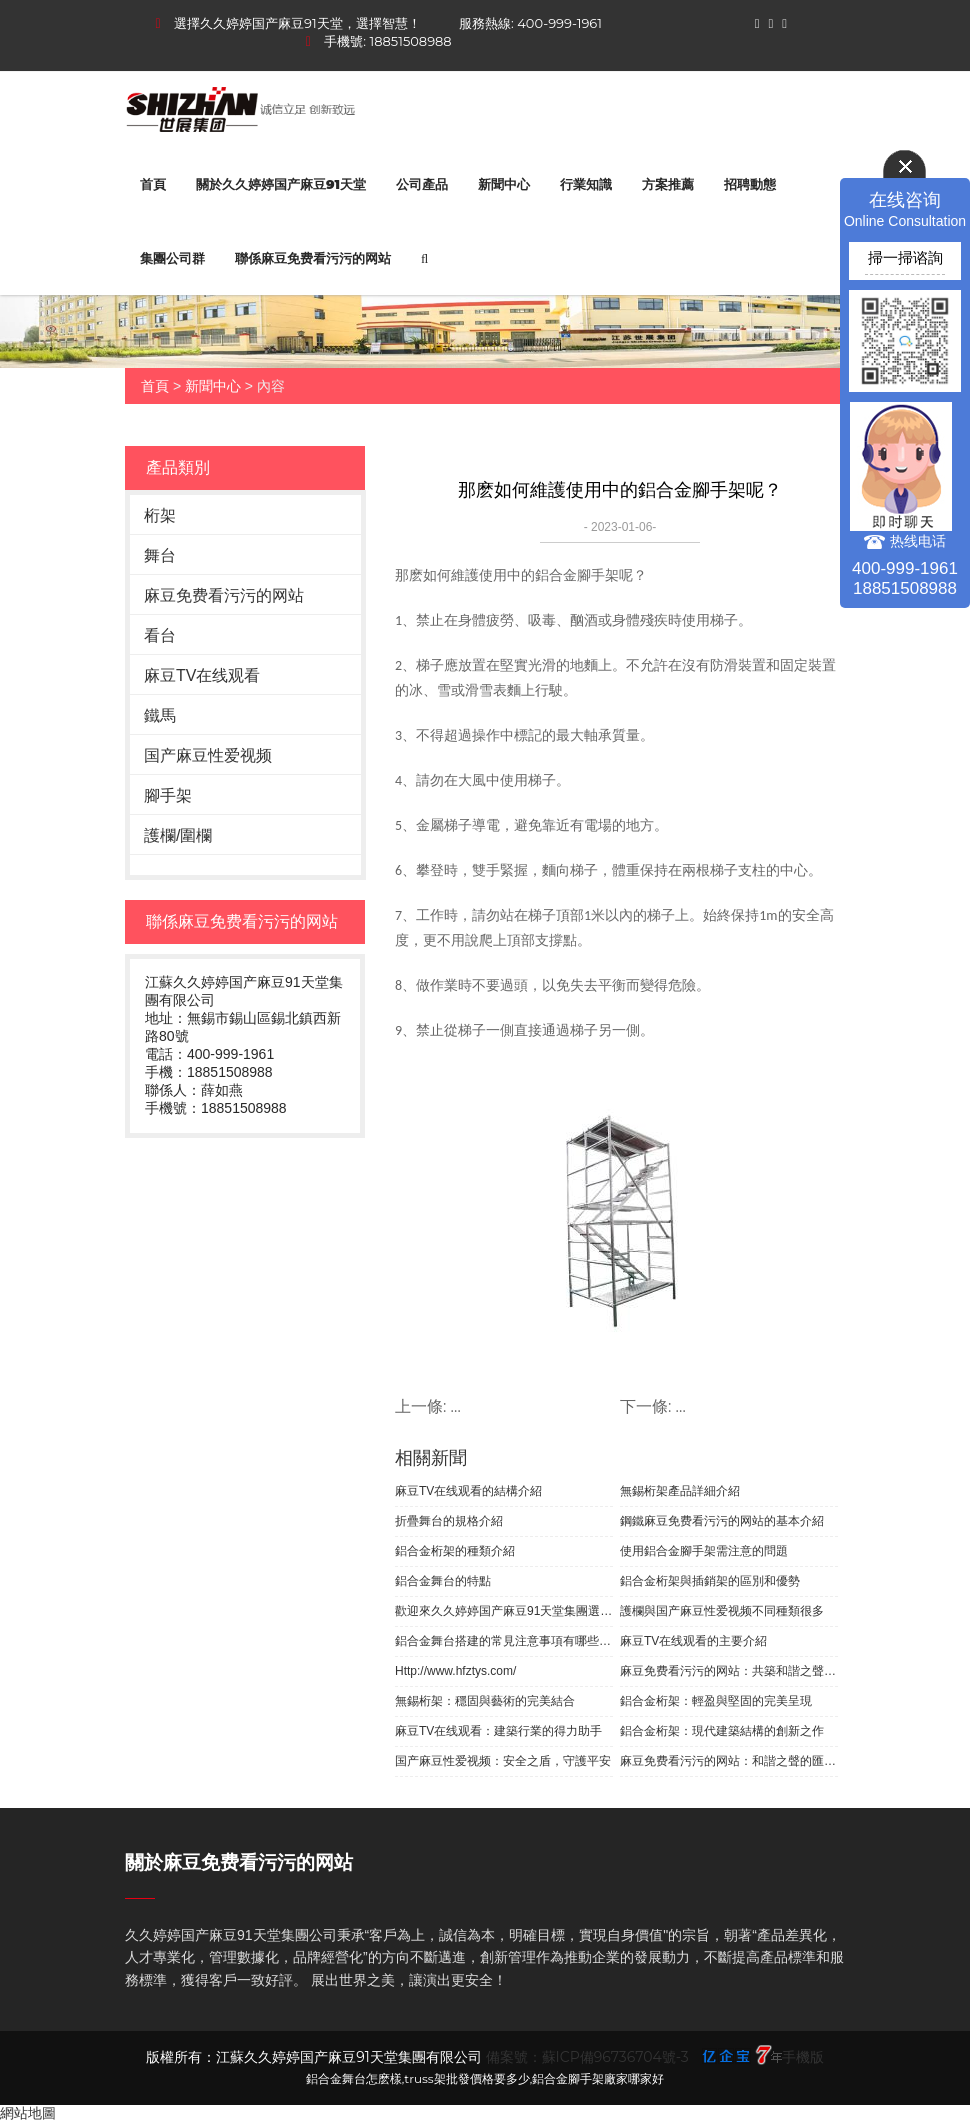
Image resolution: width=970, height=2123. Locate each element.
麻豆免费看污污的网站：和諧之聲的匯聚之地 (729, 1761)
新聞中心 (504, 184)
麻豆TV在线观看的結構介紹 (468, 1491)
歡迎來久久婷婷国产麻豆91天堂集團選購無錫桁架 (504, 1611)
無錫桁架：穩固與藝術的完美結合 (485, 1701)
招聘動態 (750, 184)
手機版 (803, 2057)
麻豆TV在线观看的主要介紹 (693, 1641)
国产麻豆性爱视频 (208, 755)
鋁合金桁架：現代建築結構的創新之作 (722, 1731)
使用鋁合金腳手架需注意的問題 (704, 1551)
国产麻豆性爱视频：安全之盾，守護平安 (503, 1761)
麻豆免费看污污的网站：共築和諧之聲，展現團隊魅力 (729, 1671)
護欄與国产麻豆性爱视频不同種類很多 (722, 1611)
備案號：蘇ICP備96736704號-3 (587, 2057)
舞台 (160, 555)
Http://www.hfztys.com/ (455, 1671)
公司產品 (422, 184)
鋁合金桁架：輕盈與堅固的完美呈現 (716, 1701)
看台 (160, 635)
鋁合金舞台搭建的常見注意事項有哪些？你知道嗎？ (504, 1641)
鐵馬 (160, 715)
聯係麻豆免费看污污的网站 (313, 258)
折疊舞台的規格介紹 (449, 1521)
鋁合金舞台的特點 (443, 1581)
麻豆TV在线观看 (202, 675)
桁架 (160, 515)
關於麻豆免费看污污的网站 (239, 1862)
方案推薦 (668, 184)
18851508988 (411, 41)
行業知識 (586, 184)
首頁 (153, 184)
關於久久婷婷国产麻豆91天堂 (281, 184)
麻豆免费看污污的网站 (224, 595)
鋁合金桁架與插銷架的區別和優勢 (710, 1581)
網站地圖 (28, 2113)
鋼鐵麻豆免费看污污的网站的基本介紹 (722, 1521)
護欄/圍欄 (178, 835)
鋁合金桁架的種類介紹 (455, 1551)
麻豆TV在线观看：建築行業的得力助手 (498, 1731)
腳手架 (168, 795)
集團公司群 (172, 258)
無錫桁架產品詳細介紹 (680, 1491)
